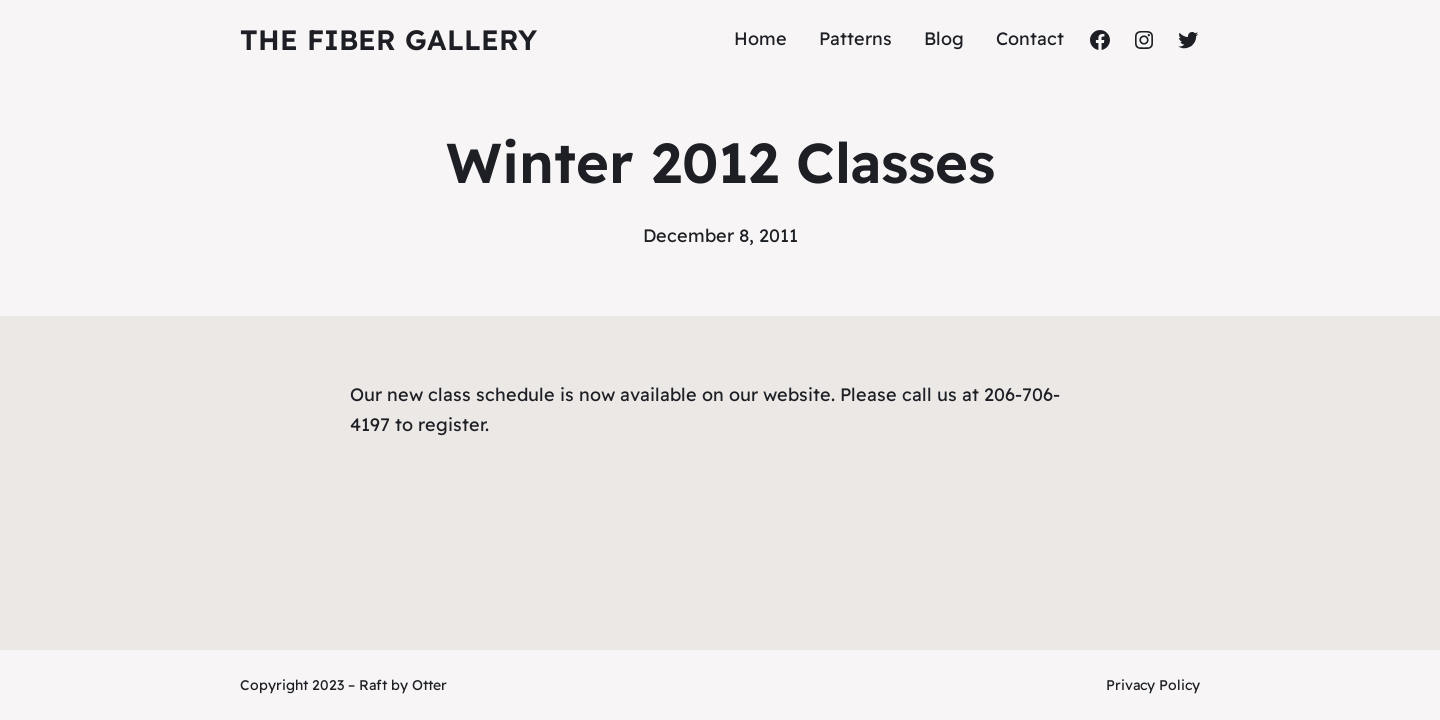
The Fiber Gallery (388, 39)
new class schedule (471, 394)
